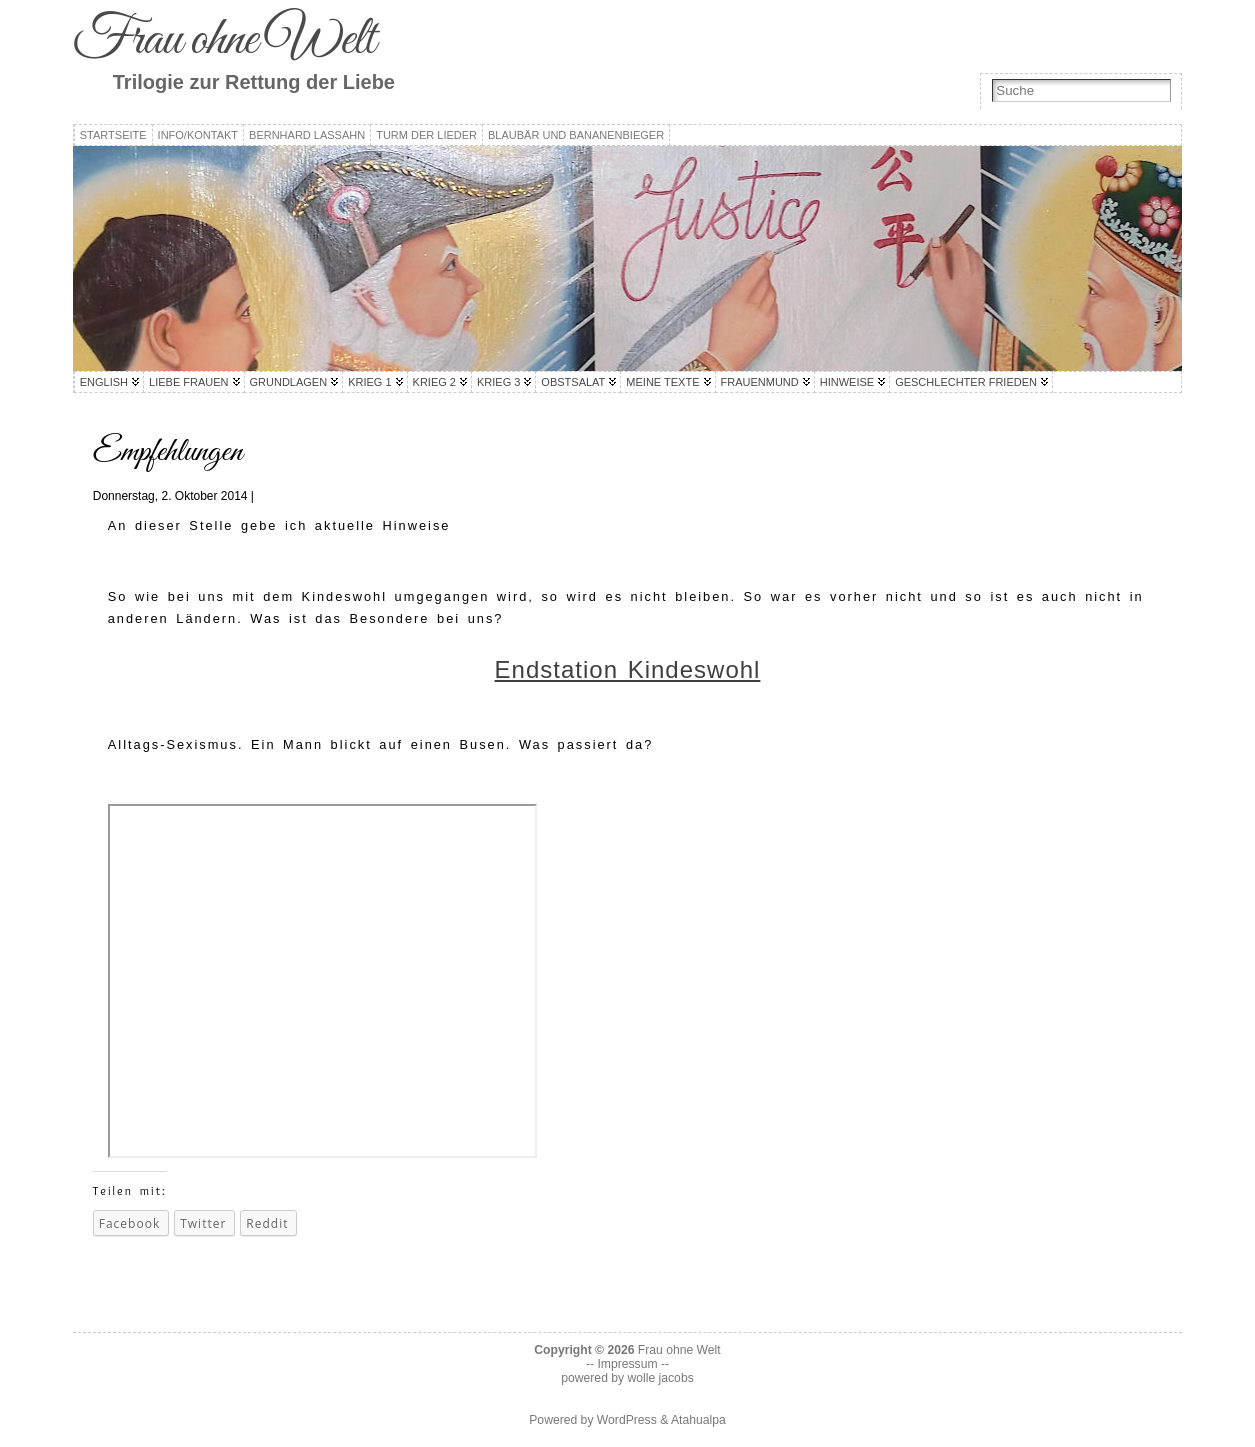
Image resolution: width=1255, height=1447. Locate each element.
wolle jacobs (661, 1378)
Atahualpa (698, 1420)
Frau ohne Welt (224, 40)
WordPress (627, 1420)
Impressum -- (633, 1364)
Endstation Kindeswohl (628, 669)
